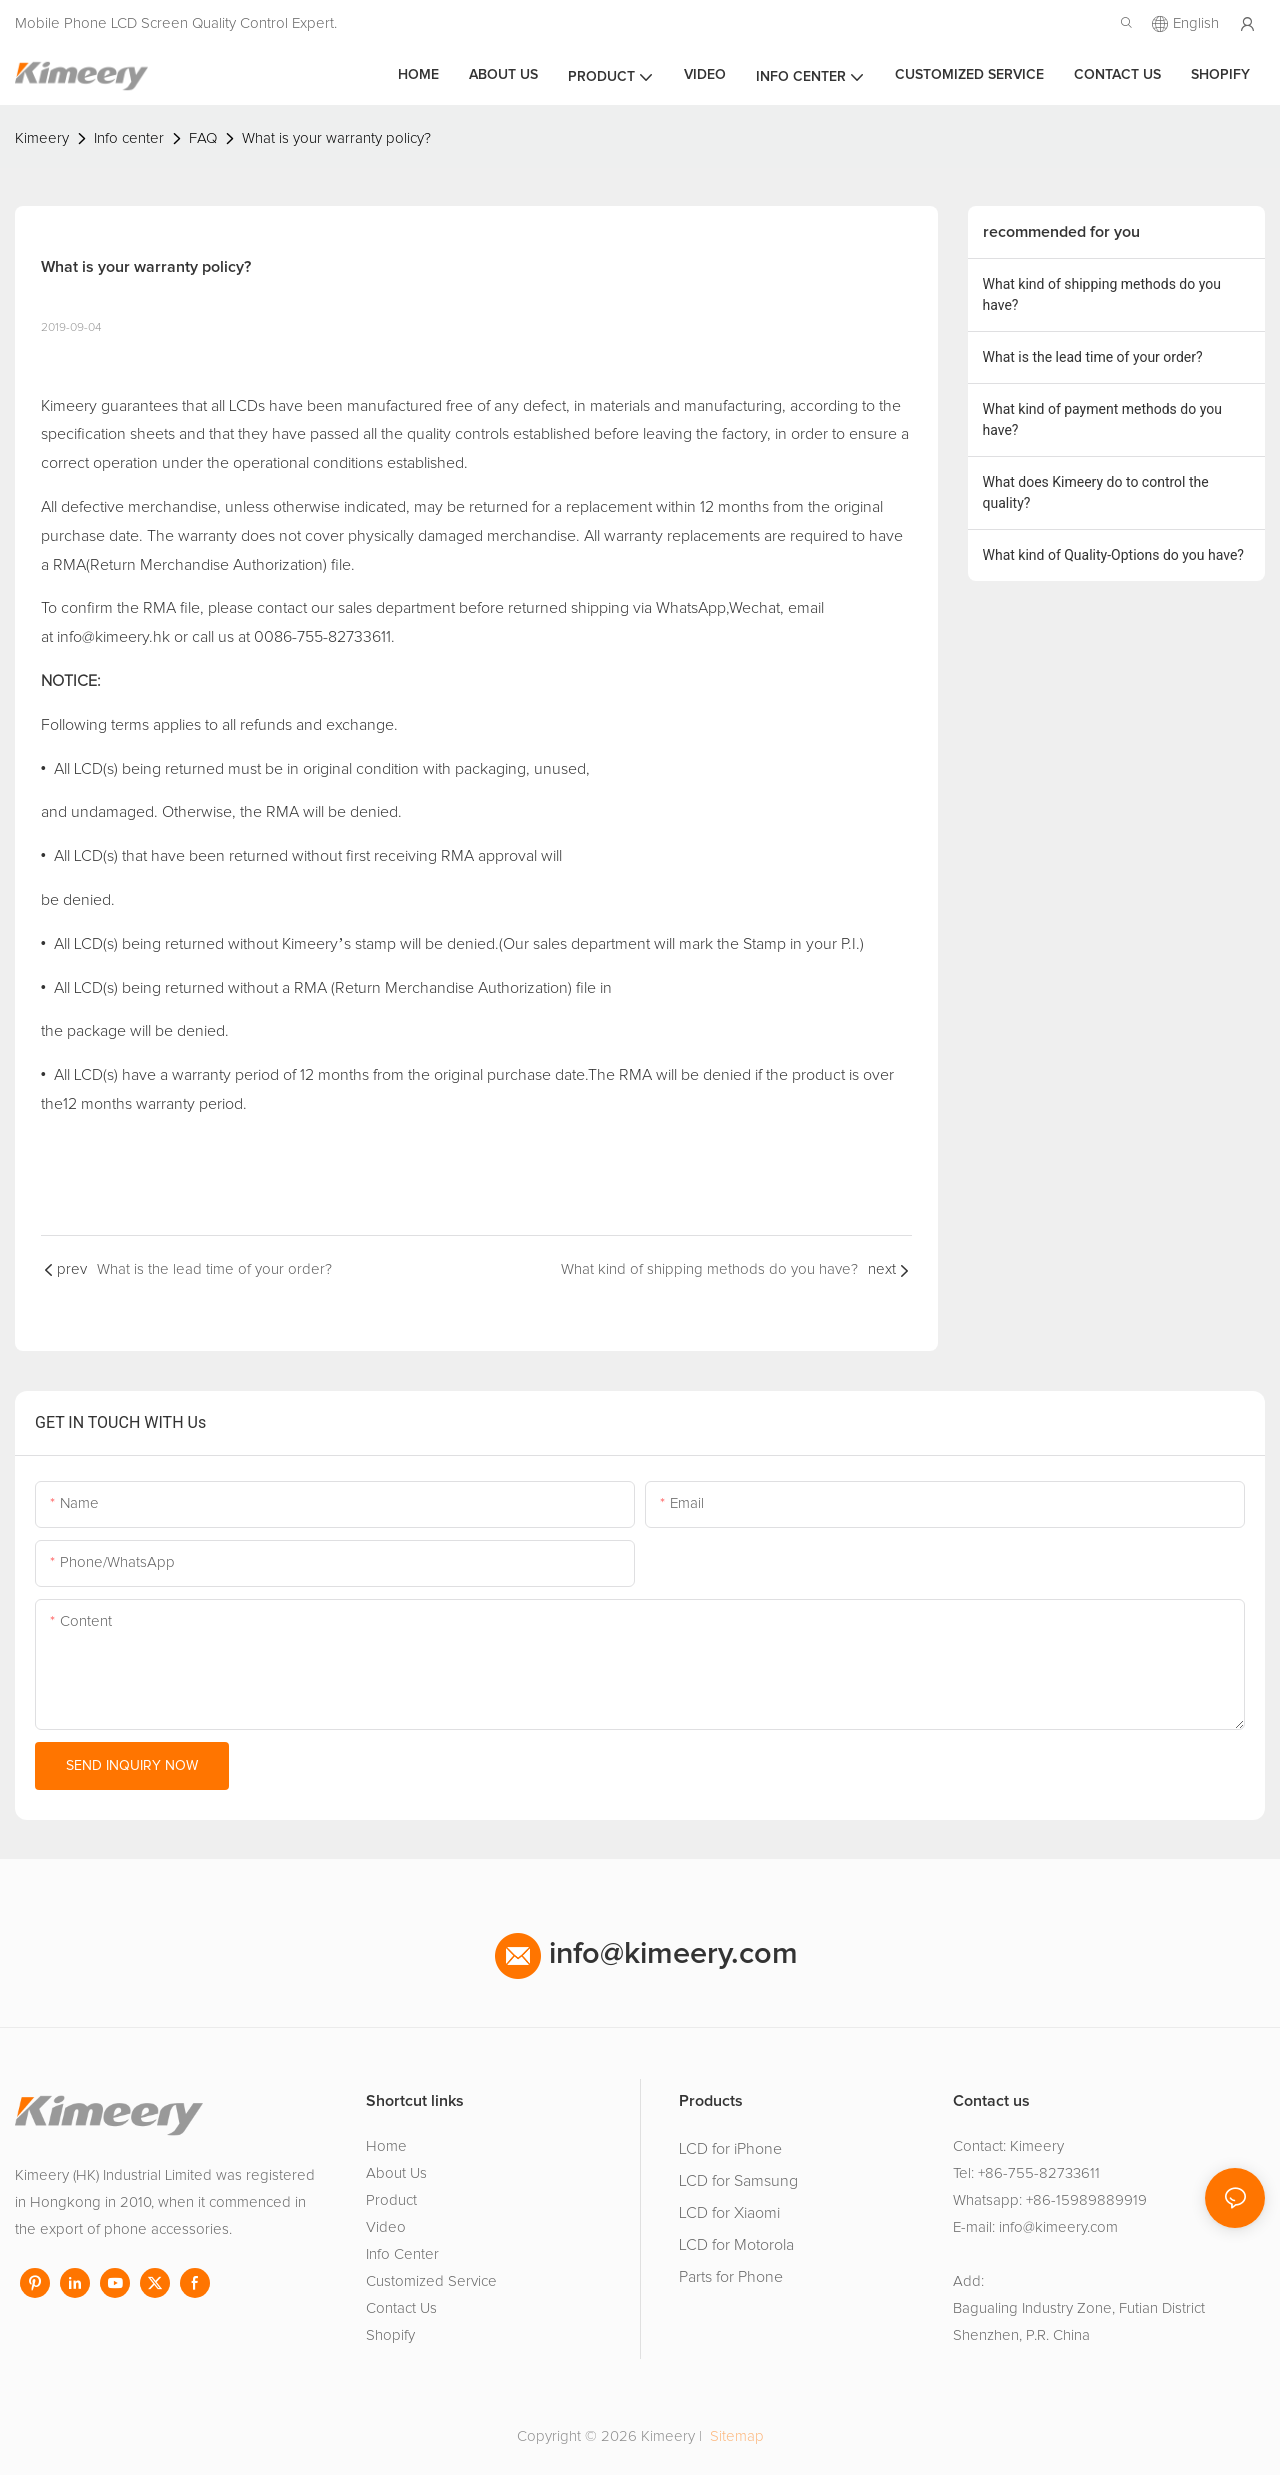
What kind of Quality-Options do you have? (1113, 555)
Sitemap (735, 2436)
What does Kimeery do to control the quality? (1096, 492)
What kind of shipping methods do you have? (1102, 294)
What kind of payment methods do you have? (1102, 419)
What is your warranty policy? (336, 138)
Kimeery (42, 138)
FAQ (203, 138)
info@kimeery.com (646, 1954)
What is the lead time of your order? (1093, 357)
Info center (129, 138)
